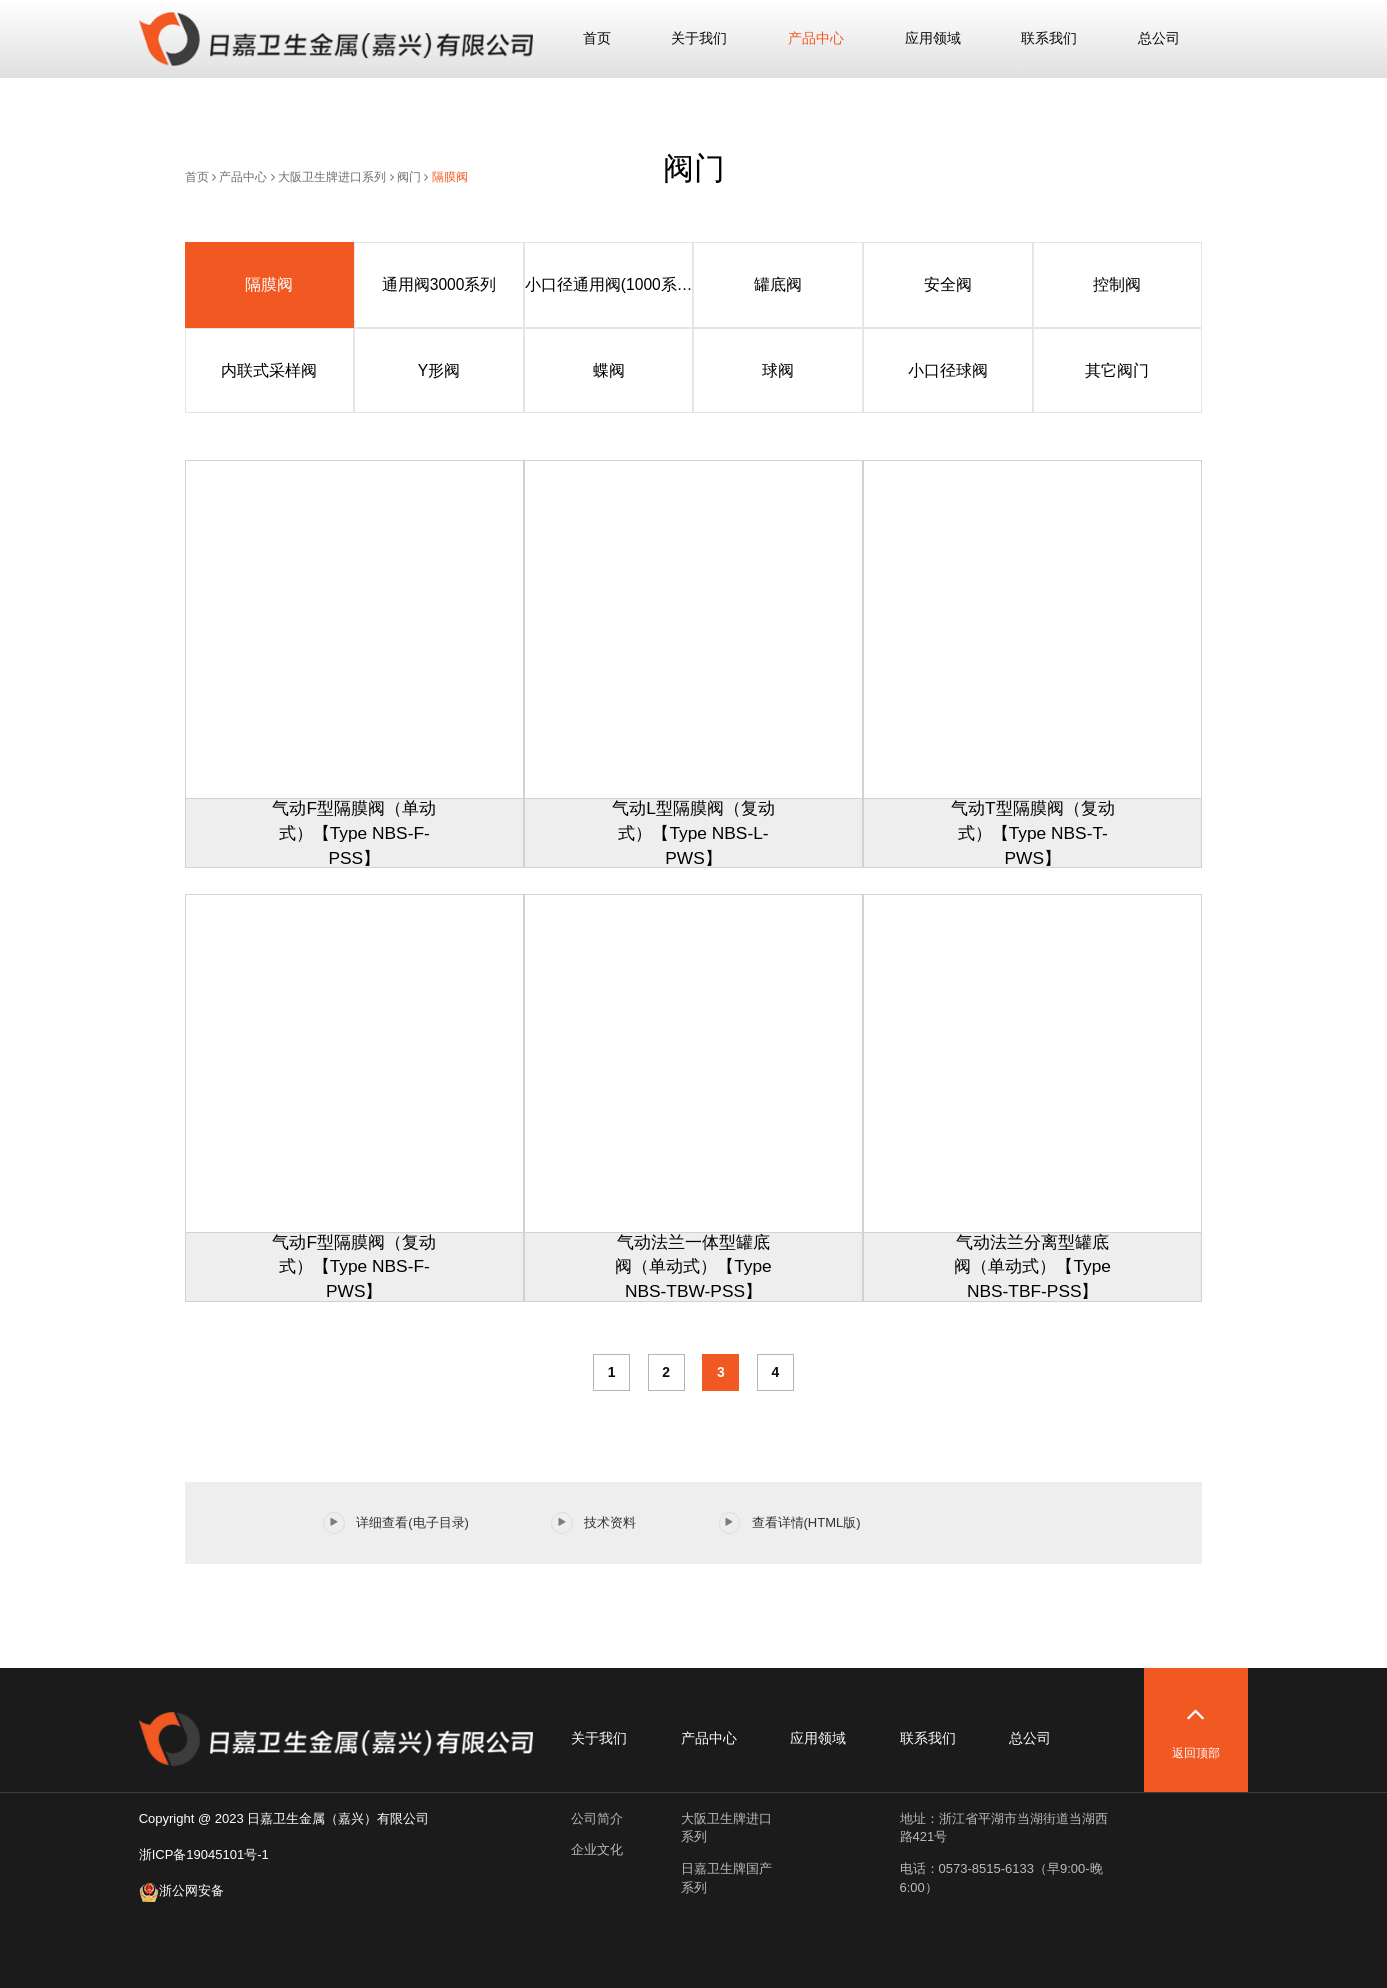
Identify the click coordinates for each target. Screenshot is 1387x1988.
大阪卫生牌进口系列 (332, 177)
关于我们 (699, 38)
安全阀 (948, 284)
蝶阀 (609, 370)
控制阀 (1117, 284)
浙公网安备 (181, 1890)
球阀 (778, 370)
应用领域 (933, 38)
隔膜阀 (450, 177)
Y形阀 (439, 370)
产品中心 (816, 38)
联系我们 (1049, 38)
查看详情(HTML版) (790, 1522)
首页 (597, 38)
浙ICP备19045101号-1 (204, 1854)
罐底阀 (778, 284)
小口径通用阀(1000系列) (609, 284)
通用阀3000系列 (439, 284)
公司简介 (597, 1818)
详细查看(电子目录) (396, 1522)
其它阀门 (1117, 370)
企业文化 (597, 1849)
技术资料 (593, 1522)
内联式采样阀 (269, 370)
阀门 (409, 177)
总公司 (1159, 38)
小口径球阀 (948, 370)
